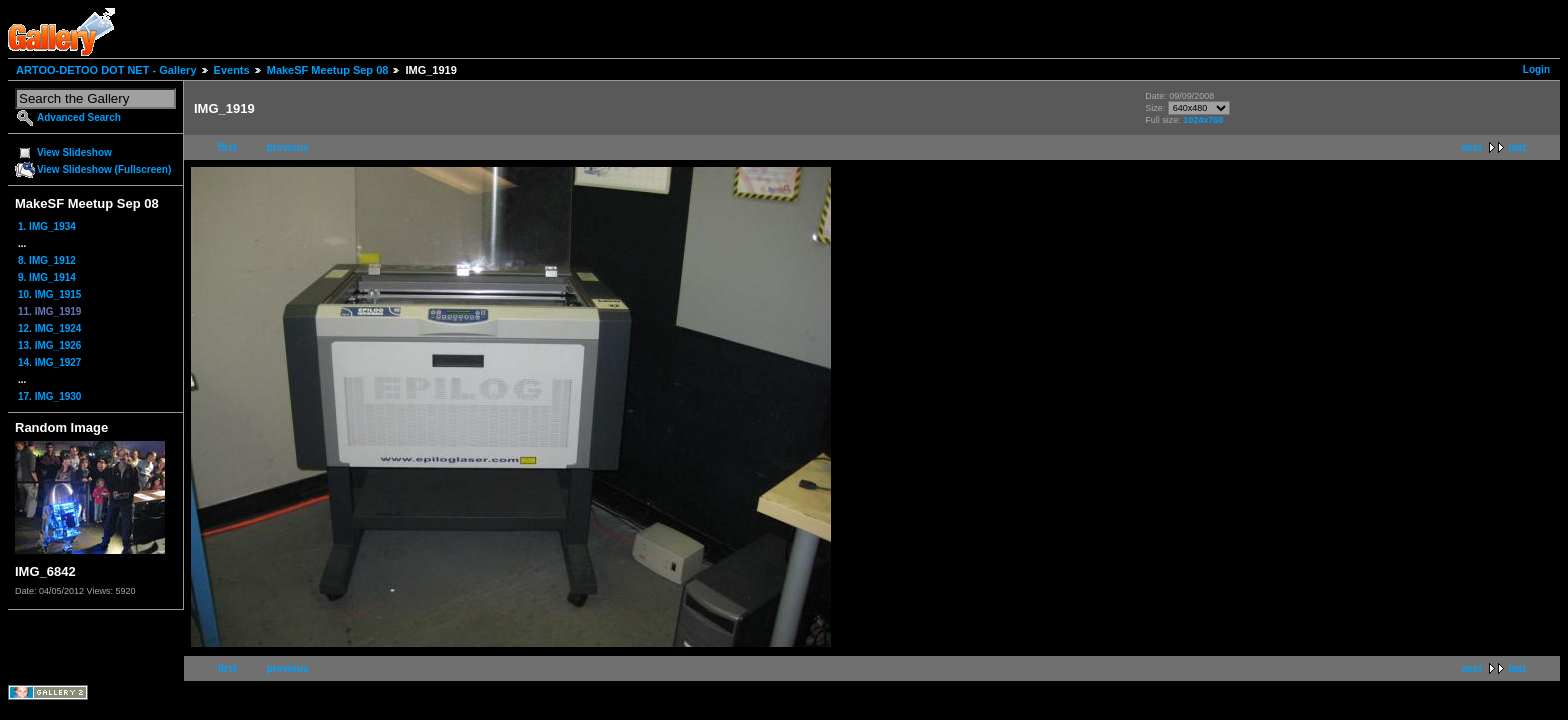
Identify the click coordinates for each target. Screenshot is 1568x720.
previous (288, 147)
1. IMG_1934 (47, 226)
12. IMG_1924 (49, 328)
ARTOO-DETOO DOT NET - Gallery (106, 70)
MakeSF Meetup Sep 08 (328, 70)
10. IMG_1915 (49, 294)
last (1517, 147)
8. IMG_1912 (47, 260)
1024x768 (1203, 120)
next (1471, 147)
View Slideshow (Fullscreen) (104, 169)
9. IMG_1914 (47, 277)
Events (232, 70)
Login (1536, 69)
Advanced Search (79, 117)
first (227, 147)
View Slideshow (74, 152)
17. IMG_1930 (49, 396)
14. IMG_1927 (49, 362)
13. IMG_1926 (49, 345)
